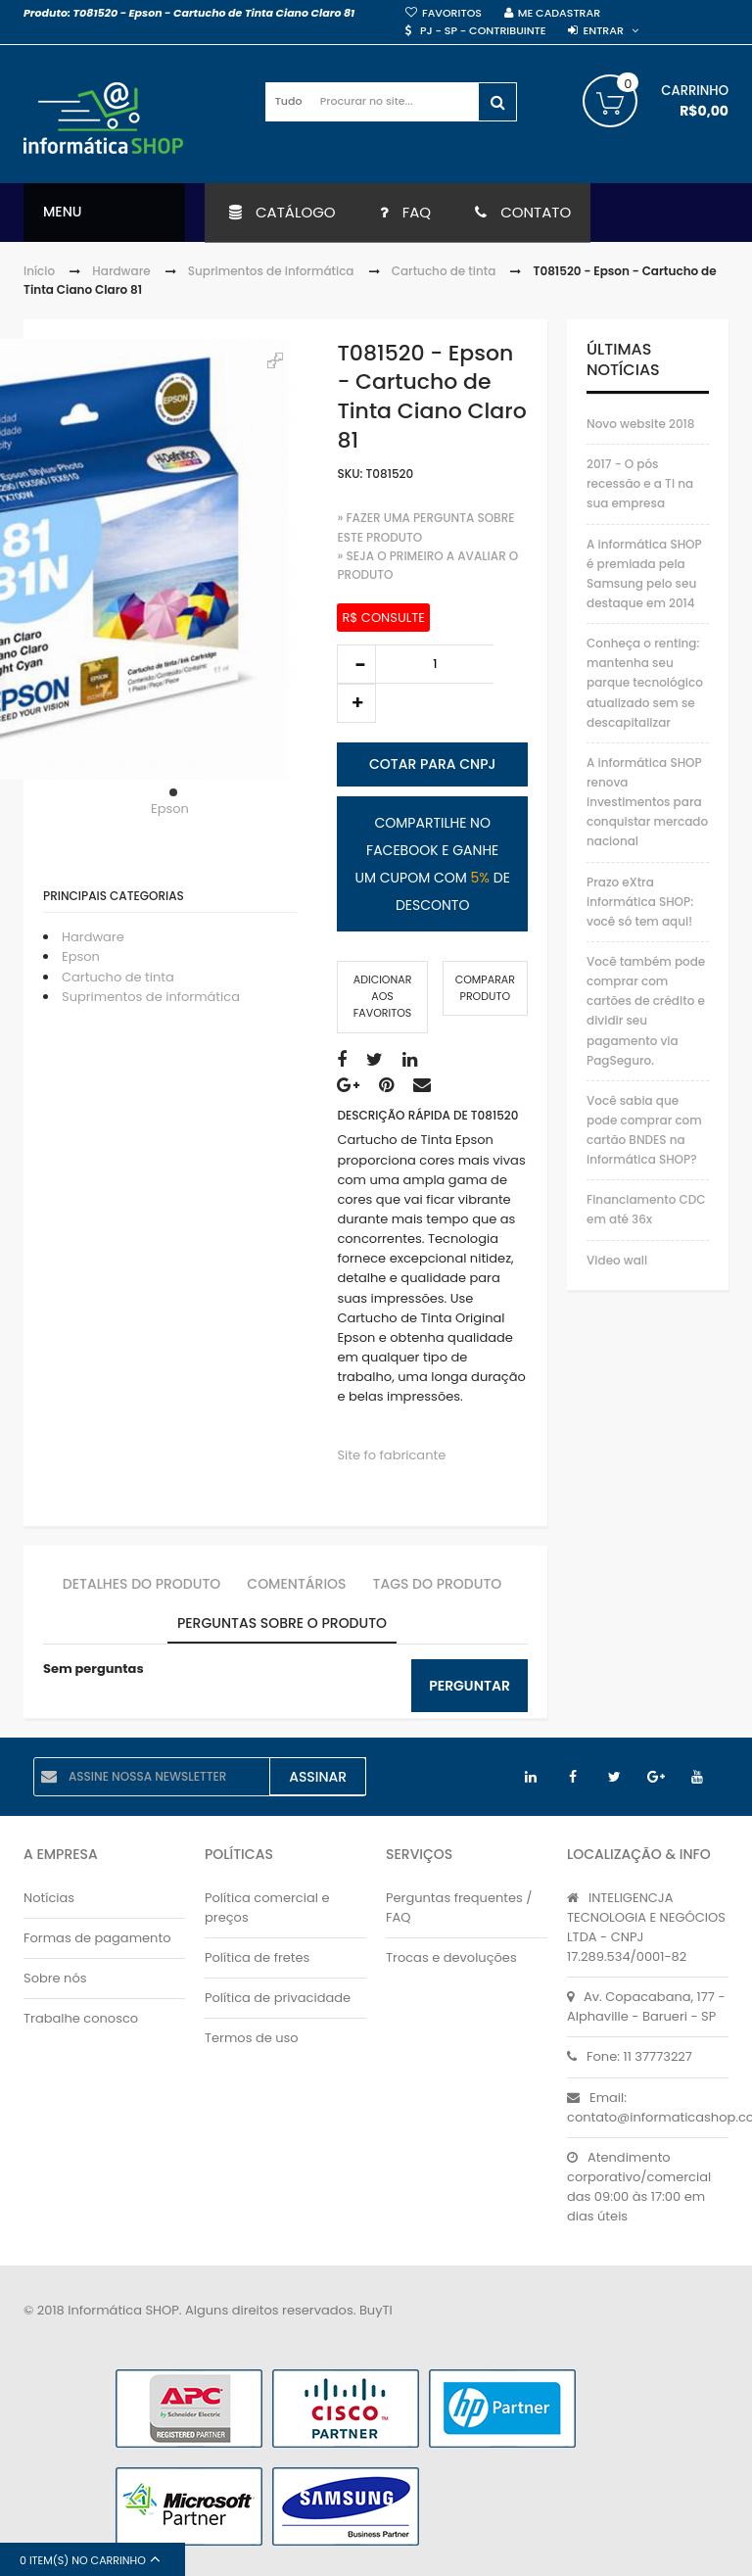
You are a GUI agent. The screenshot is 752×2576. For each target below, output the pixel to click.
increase (356, 703)
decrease (356, 664)
